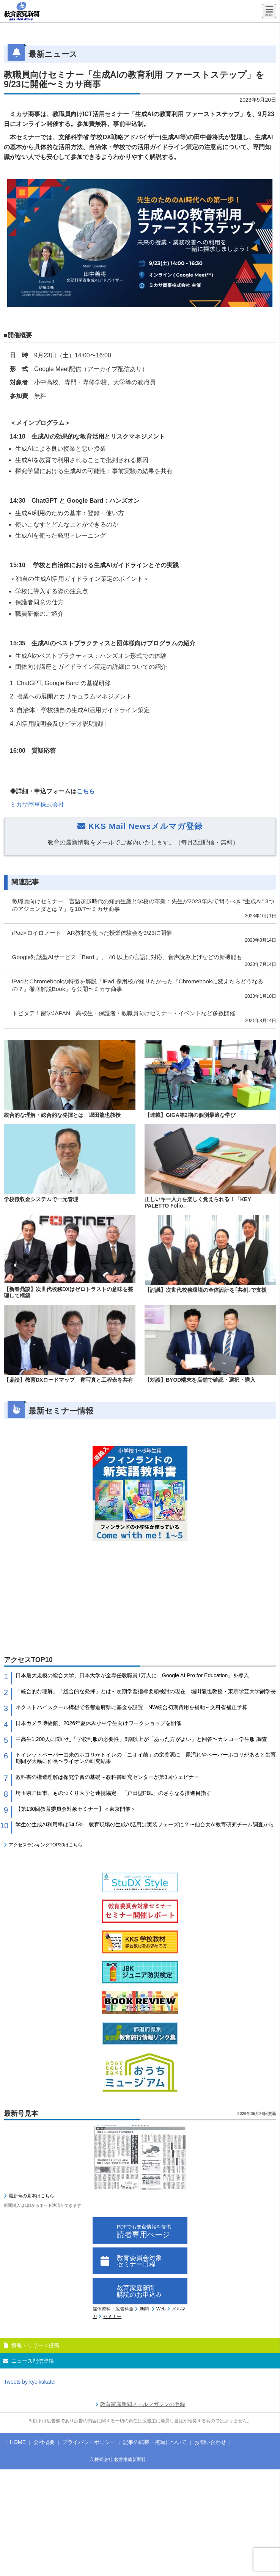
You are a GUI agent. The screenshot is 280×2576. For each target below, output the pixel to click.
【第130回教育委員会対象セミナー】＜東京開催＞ (76, 1809)
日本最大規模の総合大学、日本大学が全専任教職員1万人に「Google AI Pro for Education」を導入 (132, 1675)
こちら (86, 791)
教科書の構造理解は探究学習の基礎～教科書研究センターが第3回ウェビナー (107, 1777)
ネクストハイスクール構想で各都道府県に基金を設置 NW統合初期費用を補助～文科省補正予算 (131, 1707)
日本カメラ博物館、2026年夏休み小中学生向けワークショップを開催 (98, 1723)
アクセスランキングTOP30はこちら (45, 1845)
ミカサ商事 (37, 804)
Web (160, 2309)
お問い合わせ (210, 2442)
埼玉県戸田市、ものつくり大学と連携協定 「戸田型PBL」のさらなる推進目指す (113, 1793)
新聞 (144, 2309)
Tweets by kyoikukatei (29, 2382)
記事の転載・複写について (155, 2442)
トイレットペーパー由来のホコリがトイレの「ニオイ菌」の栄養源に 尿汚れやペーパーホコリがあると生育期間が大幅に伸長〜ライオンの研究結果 (146, 1758)
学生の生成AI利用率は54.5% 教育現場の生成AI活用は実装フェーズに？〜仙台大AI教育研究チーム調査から (145, 1824)
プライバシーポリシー (88, 2442)
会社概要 (44, 2442)
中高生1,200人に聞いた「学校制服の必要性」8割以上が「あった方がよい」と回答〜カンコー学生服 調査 (141, 1739)
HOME (18, 2442)
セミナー (112, 2316)
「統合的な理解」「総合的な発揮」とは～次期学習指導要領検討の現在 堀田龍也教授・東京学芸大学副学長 (146, 1691)
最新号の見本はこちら (31, 2196)
